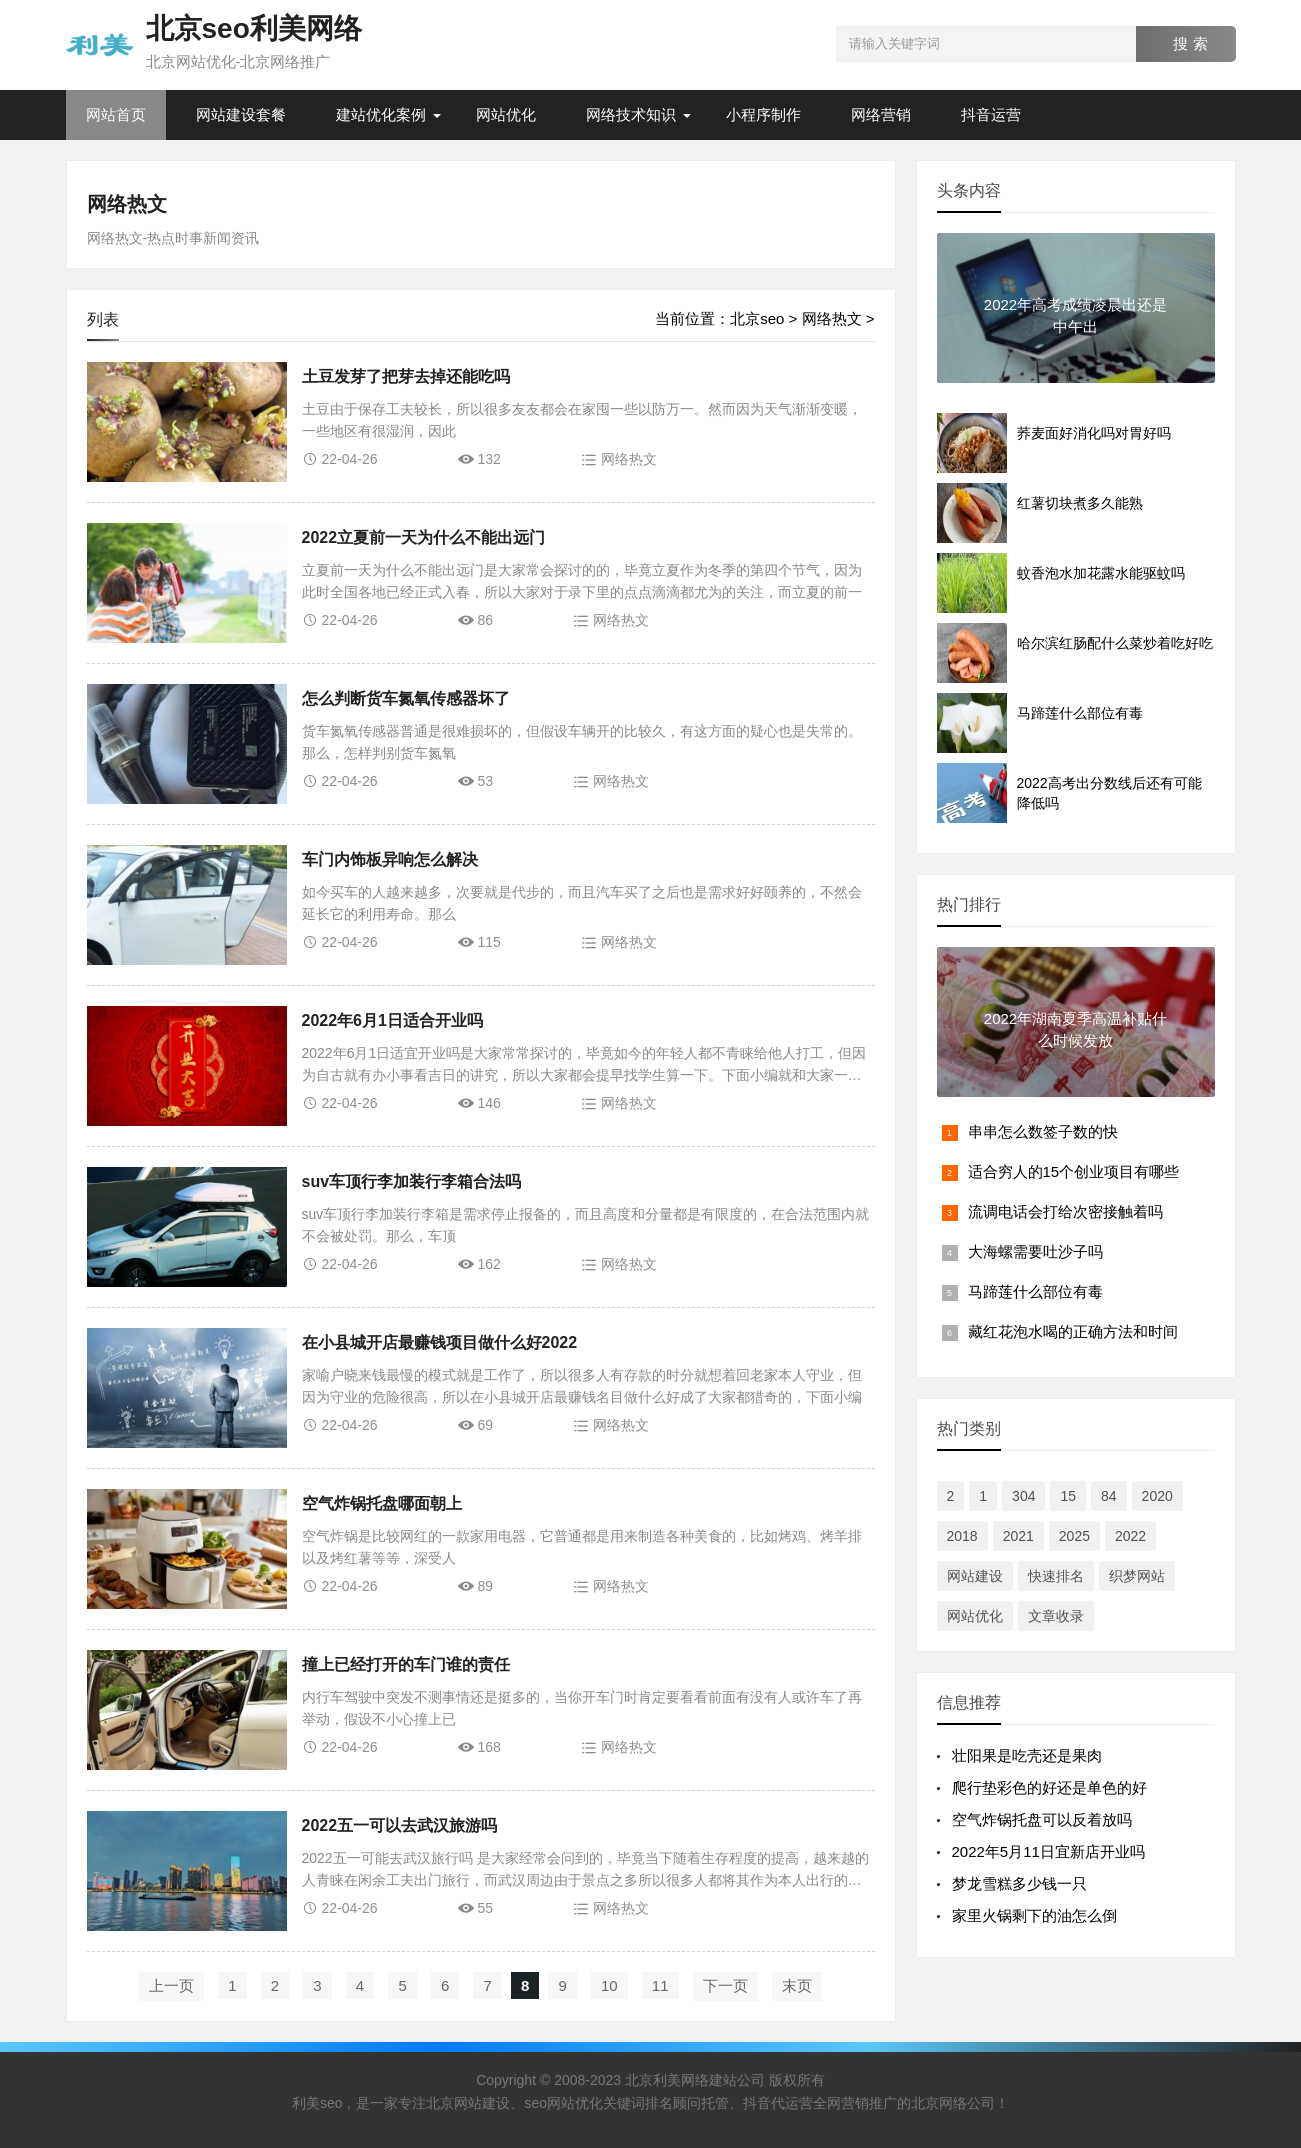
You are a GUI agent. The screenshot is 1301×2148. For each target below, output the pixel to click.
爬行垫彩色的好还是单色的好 (1049, 1787)
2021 (1018, 1536)
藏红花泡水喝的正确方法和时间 (1073, 1331)
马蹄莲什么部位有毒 (1035, 1291)
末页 (797, 1985)
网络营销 (881, 114)
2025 (1074, 1536)
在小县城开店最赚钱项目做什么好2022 (440, 1342)
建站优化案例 (381, 114)
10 (609, 1985)
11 (660, 1985)
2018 (962, 1536)
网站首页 (116, 114)
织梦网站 (1137, 1576)
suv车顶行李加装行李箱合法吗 (412, 1181)
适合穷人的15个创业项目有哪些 (1074, 1171)
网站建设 (975, 1576)
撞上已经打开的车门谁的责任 (406, 1664)
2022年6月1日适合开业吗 (392, 1020)
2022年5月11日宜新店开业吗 (1048, 1851)
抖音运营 (991, 114)
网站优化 (506, 114)
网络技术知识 (631, 114)
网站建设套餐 (241, 114)
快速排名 (1056, 1576)
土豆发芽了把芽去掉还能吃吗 (406, 376)
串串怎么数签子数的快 (1043, 1131)
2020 (1157, 1496)
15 (1068, 1496)
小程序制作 (763, 114)
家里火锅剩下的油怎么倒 (1034, 1915)
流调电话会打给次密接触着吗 (1065, 1211)
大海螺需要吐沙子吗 (1035, 1251)
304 (1023, 1496)
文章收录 (1056, 1616)
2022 (1130, 1536)
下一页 (725, 1985)
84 (1109, 1496)
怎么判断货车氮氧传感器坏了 (406, 698)
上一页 (171, 1985)
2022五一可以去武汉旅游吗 (400, 1825)
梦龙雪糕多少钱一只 (1019, 1883)
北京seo (757, 318)
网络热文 (127, 204)
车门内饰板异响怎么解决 (390, 859)
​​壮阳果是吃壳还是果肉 (1027, 1755)
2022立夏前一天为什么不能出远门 (424, 537)
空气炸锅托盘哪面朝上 (382, 1503)
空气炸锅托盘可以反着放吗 (1042, 1819)
